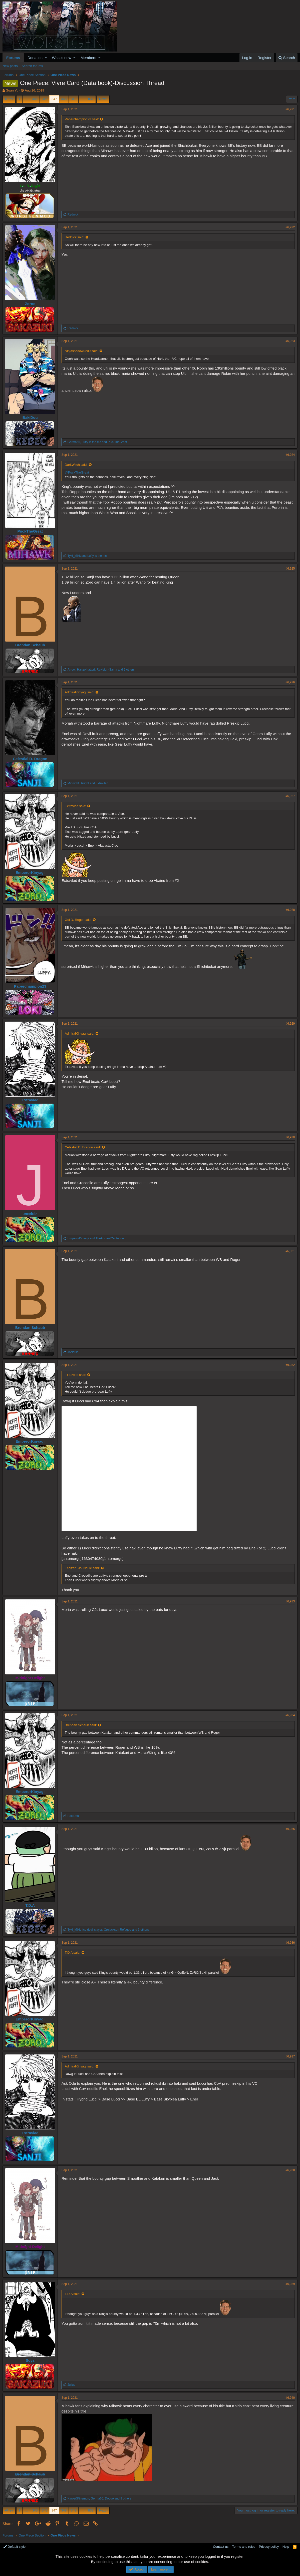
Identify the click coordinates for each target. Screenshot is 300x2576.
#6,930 (290, 1137)
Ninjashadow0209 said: (81, 351)
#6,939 (290, 2284)
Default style (15, 2546)
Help (285, 2546)
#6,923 (290, 341)
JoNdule (30, 1214)
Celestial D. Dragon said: (83, 1147)
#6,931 (290, 1251)
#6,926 (290, 682)
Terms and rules (243, 2546)
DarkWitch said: (76, 465)
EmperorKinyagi (30, 872)
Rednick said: (74, 237)
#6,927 (290, 796)
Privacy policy (269, 2546)
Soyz (30, 2360)
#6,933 (290, 1601)
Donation (35, 58)
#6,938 (290, 2170)
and (87, 556)
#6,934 (290, 1715)
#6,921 (290, 109)
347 (54, 99)
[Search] (286, 57)
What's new (61, 58)
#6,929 (290, 1023)
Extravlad (30, 1100)
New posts (10, 66)
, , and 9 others (99, 2498)
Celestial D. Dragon (30, 759)
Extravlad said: (75, 806)
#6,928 (290, 910)
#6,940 (290, 2397)
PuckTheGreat (30, 531)
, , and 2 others (101, 669)
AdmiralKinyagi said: (79, 692)
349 (73, 99)
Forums (13, 58)
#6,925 (290, 568)
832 (91, 99)
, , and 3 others (108, 1929)
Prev (9, 99)
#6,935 (290, 1829)
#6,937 (290, 2056)
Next (102, 99)
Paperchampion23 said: (82, 119)
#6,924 (290, 455)
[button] (46, 57)
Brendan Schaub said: (81, 1725)
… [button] (26, 99)
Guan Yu (12, 90)
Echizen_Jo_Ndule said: (82, 1568)
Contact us (220, 2546)
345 (35, 99)
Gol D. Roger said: (78, 920)
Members (88, 58)
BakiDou (30, 417)
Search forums (32, 66)
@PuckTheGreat (77, 472)
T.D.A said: (72, 1952)
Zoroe (30, 304)
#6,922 (290, 227)
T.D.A (30, 1905)
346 (44, 99)
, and (97, 442)
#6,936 (290, 1942)
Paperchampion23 (30, 986)
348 (64, 99)
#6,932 (290, 1365)
